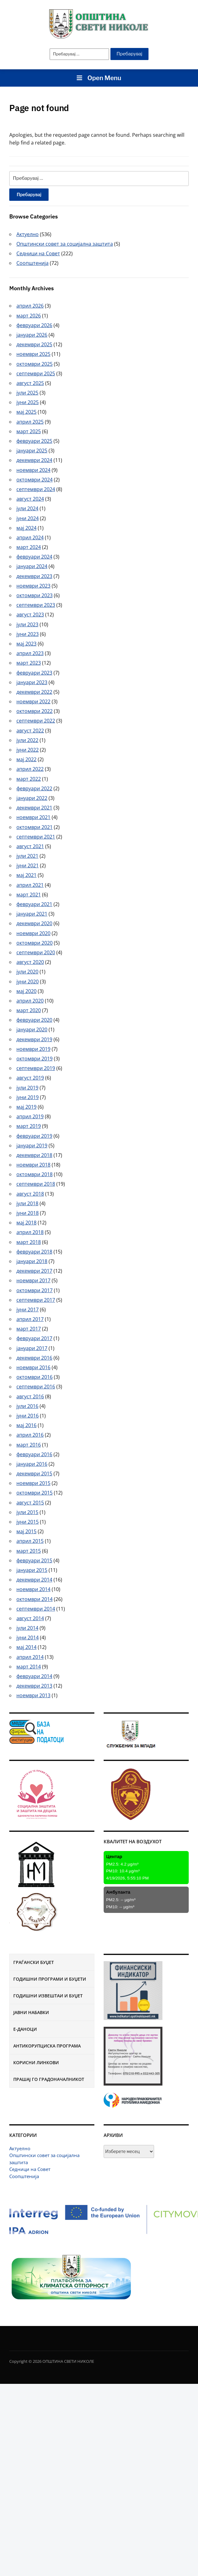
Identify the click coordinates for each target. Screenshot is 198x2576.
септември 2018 (35, 1183)
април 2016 (30, 1434)
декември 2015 (34, 1473)
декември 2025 (34, 344)
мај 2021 (26, 875)
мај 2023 (26, 643)
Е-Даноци (25, 2029)
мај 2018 (26, 1222)
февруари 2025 (34, 441)
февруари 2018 (34, 1251)
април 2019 (30, 1116)
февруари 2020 (34, 1019)
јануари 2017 (31, 1348)
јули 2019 (27, 1087)
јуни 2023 (27, 634)
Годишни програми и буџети (49, 1979)
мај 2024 (26, 527)
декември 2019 (34, 1039)
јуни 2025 (27, 402)
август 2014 (30, 1618)
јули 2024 (27, 508)
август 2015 (30, 1502)
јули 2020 (27, 971)
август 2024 (30, 498)
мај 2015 (26, 1531)
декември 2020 (34, 923)
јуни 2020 (27, 981)
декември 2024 (34, 460)
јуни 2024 (27, 518)
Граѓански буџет (33, 1962)
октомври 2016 (34, 1377)
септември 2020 (35, 952)
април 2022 (30, 769)
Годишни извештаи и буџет (48, 1996)
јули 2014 (27, 1628)
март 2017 (28, 1328)
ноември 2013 (33, 1695)
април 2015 (30, 1541)
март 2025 (28, 431)
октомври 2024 (34, 479)
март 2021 (28, 894)
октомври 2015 (34, 1492)
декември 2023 (34, 576)
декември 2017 (34, 1270)
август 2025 (30, 383)
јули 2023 (27, 624)
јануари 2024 (31, 566)
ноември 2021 (33, 817)
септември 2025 (35, 373)
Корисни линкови (36, 2062)
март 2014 (28, 1666)
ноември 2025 (33, 354)
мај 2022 (26, 759)
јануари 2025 (31, 450)
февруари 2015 (34, 1560)
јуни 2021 (27, 865)
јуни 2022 (27, 749)
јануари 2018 (31, 1261)
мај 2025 (26, 411)
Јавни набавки (31, 2012)
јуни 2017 (27, 1309)
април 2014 (30, 1657)
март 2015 (28, 1550)
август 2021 (30, 846)
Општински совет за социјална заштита (64, 243)
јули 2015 (27, 1512)
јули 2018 (27, 1203)
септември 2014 (35, 1608)
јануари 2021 (31, 913)
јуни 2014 (27, 1637)
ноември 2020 (33, 933)
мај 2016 (26, 1425)
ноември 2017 (33, 1280)
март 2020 (28, 1010)
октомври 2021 (34, 827)
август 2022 (30, 730)
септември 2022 (35, 720)
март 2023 (28, 662)
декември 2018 (34, 1155)
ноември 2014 (33, 1589)
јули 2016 (27, 1406)
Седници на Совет (29, 2169)
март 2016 (28, 1444)
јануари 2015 (31, 1570)
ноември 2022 (33, 701)
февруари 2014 (34, 1676)
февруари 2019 (34, 1136)
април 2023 (30, 653)
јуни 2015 (27, 1521)
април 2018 (30, 1232)
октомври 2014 (34, 1599)
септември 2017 (35, 1300)
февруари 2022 (34, 788)
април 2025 (30, 421)
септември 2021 (35, 836)
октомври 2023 (34, 595)
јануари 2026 (31, 334)
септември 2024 (35, 489)
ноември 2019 (33, 1049)
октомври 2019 (34, 1058)
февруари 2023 (34, 672)
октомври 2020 (34, 942)
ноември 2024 (33, 470)
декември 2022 (34, 691)
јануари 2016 (31, 1464)
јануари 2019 (31, 1145)
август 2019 (30, 1077)
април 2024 (30, 537)
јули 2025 (27, 392)
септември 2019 (35, 1068)
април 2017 (30, 1319)
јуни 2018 (27, 1213)
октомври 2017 (34, 1290)
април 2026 (30, 305)
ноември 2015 (33, 1483)
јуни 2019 (27, 1097)
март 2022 (28, 778)
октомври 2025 (34, 363)
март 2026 (28, 315)
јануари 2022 (31, 798)
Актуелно (19, 2148)
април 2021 (30, 885)
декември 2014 (34, 1579)
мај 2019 (26, 1106)
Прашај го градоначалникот (48, 2079)
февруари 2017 (34, 1338)
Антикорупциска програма (47, 2046)
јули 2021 (27, 855)
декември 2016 (34, 1357)
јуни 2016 (27, 1415)
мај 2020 (26, 991)
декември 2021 (34, 807)
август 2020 (30, 962)
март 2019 (28, 1126)
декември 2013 (34, 1685)
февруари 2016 (34, 1454)
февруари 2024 (34, 556)
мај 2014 (26, 1647)
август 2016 (30, 1396)
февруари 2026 (34, 325)
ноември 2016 (33, 1367)
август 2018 (30, 1193)
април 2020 (30, 1000)
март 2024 (28, 547)
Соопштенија (24, 2176)
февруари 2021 (34, 904)
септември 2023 (35, 605)
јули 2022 (27, 740)
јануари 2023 (31, 682)
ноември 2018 (33, 1164)
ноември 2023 (33, 585)
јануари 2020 (31, 1029)
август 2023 (30, 614)
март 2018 (28, 1242)
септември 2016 (35, 1386)
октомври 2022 (34, 711)
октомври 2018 (34, 1174)
